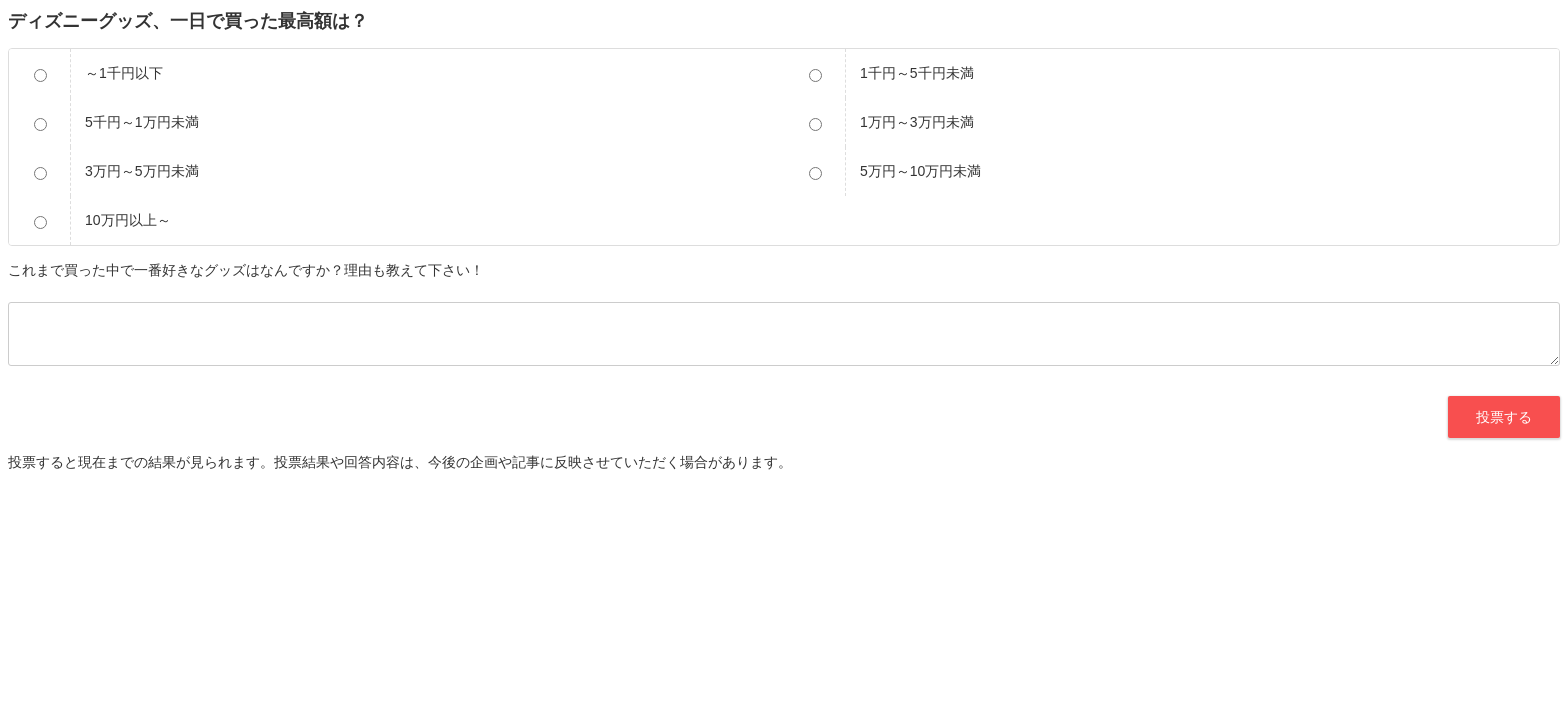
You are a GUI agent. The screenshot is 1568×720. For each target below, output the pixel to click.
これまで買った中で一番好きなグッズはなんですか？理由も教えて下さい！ (246, 270)
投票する (1504, 417)
